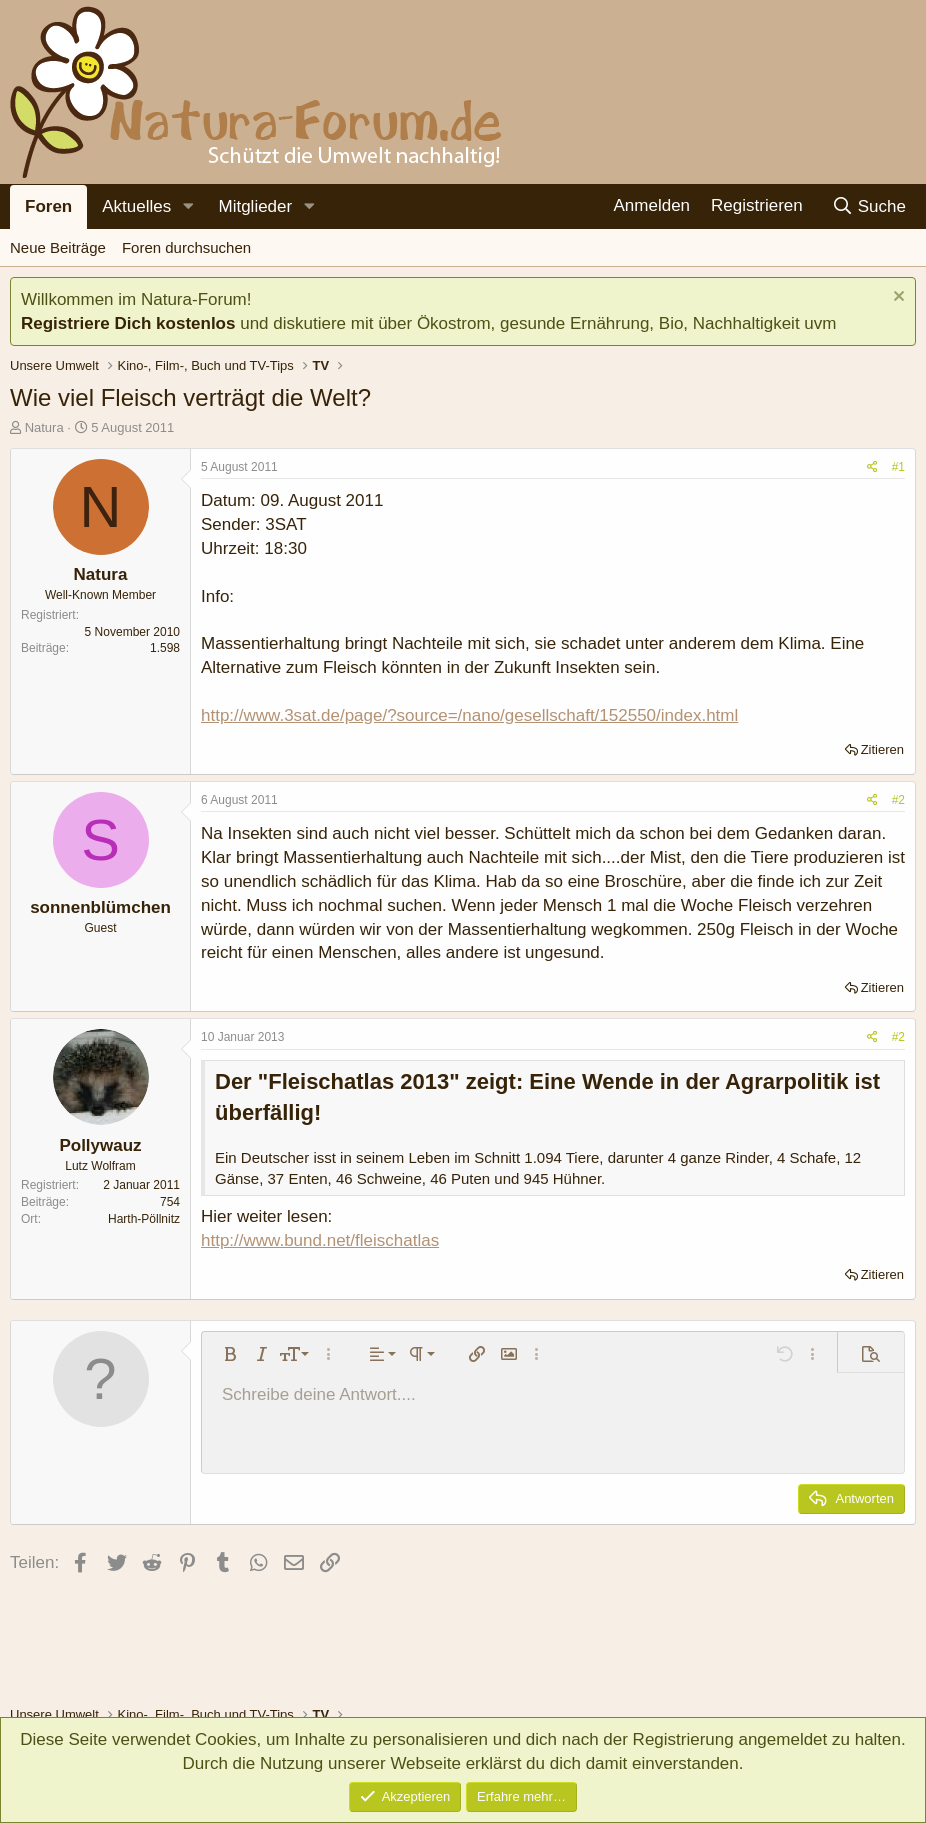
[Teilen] (872, 467)
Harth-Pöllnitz (144, 1219)
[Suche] (868, 206)
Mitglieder (255, 206)
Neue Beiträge (58, 247)
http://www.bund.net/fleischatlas (320, 1240)
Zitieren (882, 749)
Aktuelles (136, 206)
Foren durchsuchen (186, 247)
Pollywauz (100, 1145)
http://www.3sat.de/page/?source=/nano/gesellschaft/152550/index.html (469, 715)
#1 (898, 467)
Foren (48, 206)
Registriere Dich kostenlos (128, 323)
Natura (44, 427)
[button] (188, 207)
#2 (898, 800)
